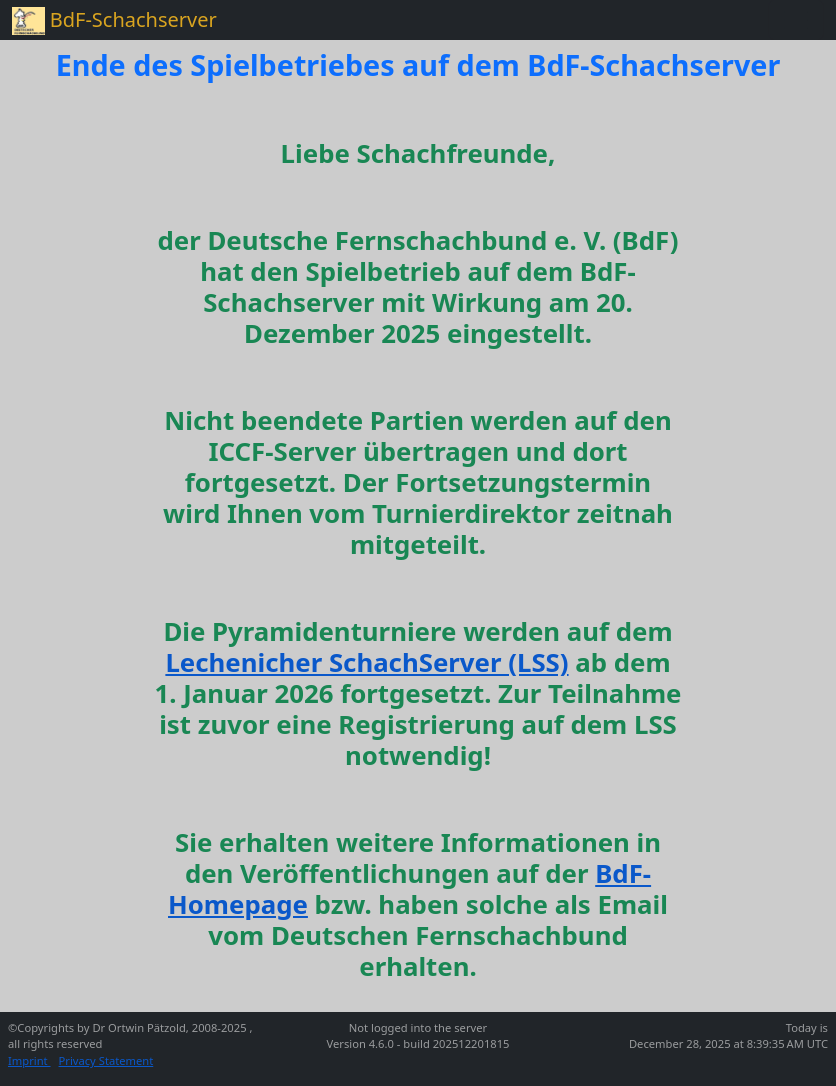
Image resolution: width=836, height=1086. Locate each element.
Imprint (29, 1060)
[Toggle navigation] (796, 20)
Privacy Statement (106, 1060)
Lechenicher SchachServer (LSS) (366, 662)
